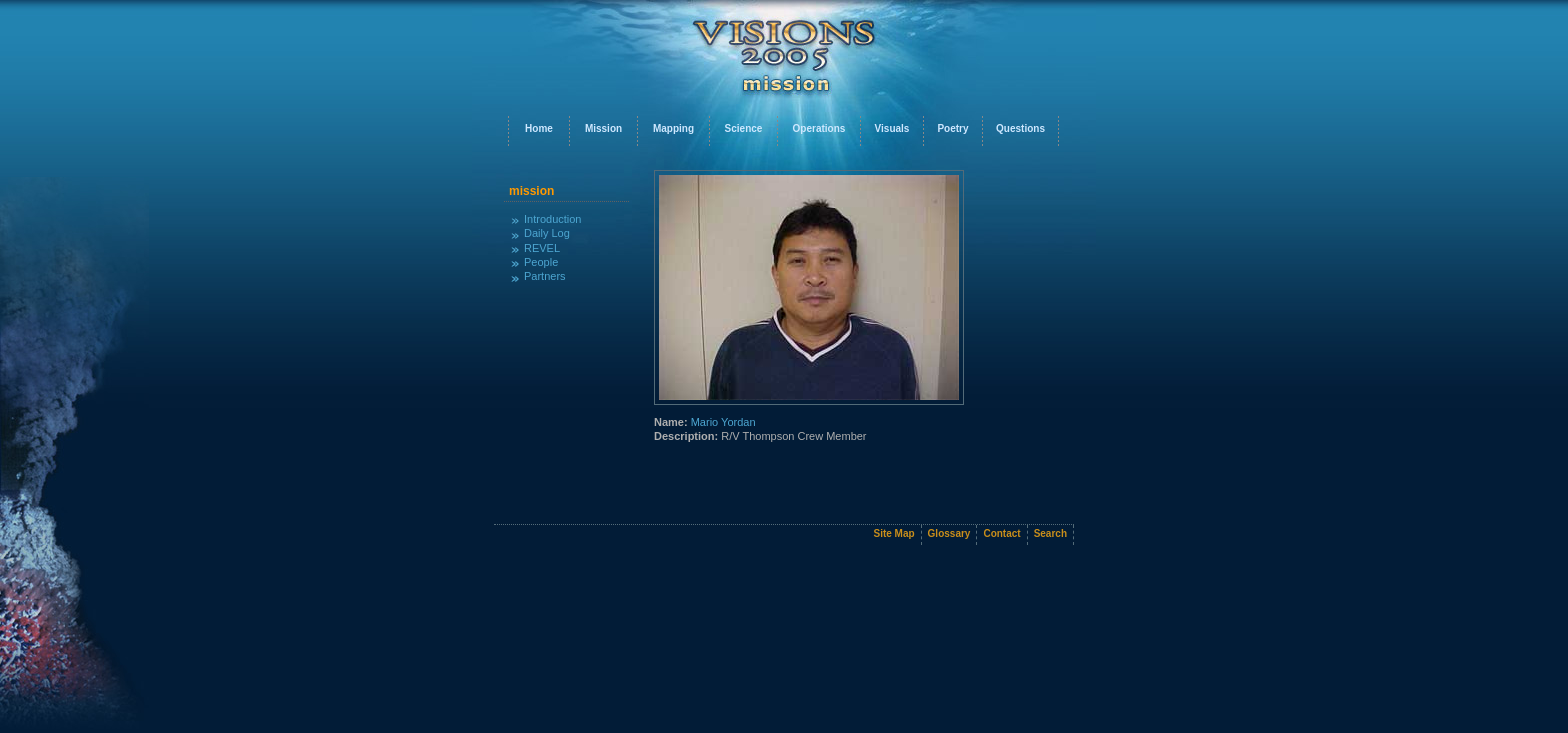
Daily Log (547, 233)
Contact (1001, 533)
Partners (545, 276)
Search (1050, 533)
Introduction (552, 219)
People (541, 262)
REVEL (542, 248)
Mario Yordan (723, 422)
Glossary (949, 533)
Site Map (893, 533)
